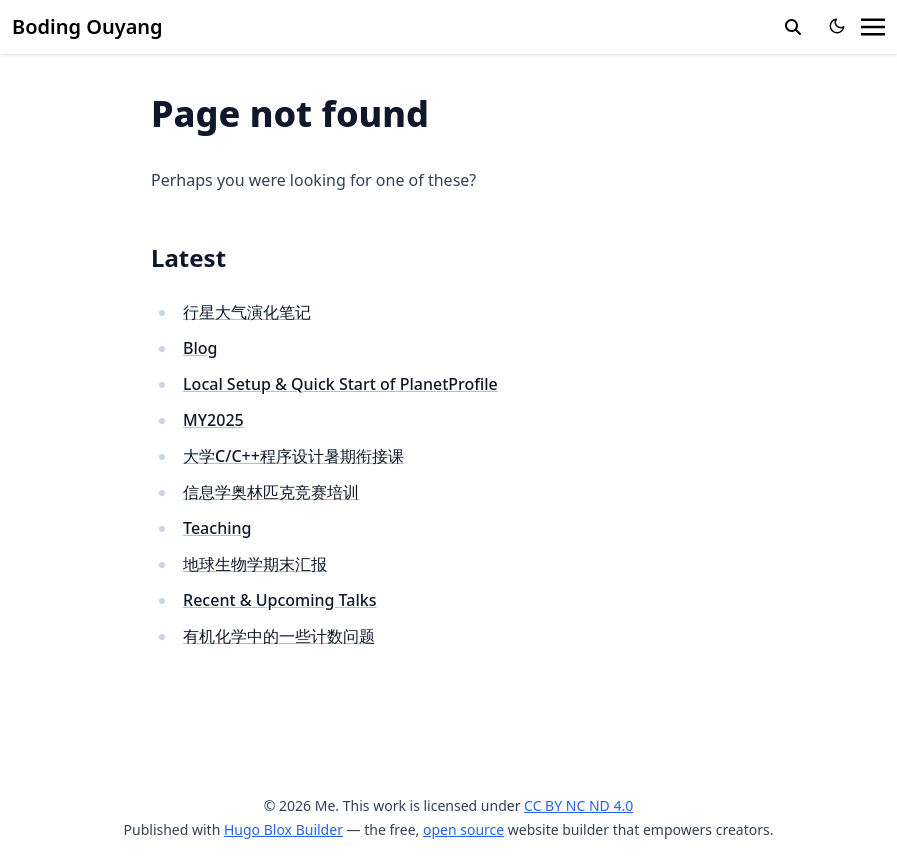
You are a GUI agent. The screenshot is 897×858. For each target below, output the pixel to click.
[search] (793, 27)
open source (463, 829)
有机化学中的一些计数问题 (279, 636)
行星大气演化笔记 (247, 312)
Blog (200, 348)
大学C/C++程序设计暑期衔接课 (293, 456)
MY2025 (213, 420)
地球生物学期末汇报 (255, 564)
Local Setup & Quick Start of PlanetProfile (340, 384)
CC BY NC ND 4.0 (578, 805)
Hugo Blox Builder (283, 829)
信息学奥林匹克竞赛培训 (271, 492)
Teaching (217, 528)
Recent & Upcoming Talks (279, 600)
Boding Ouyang (87, 26)
